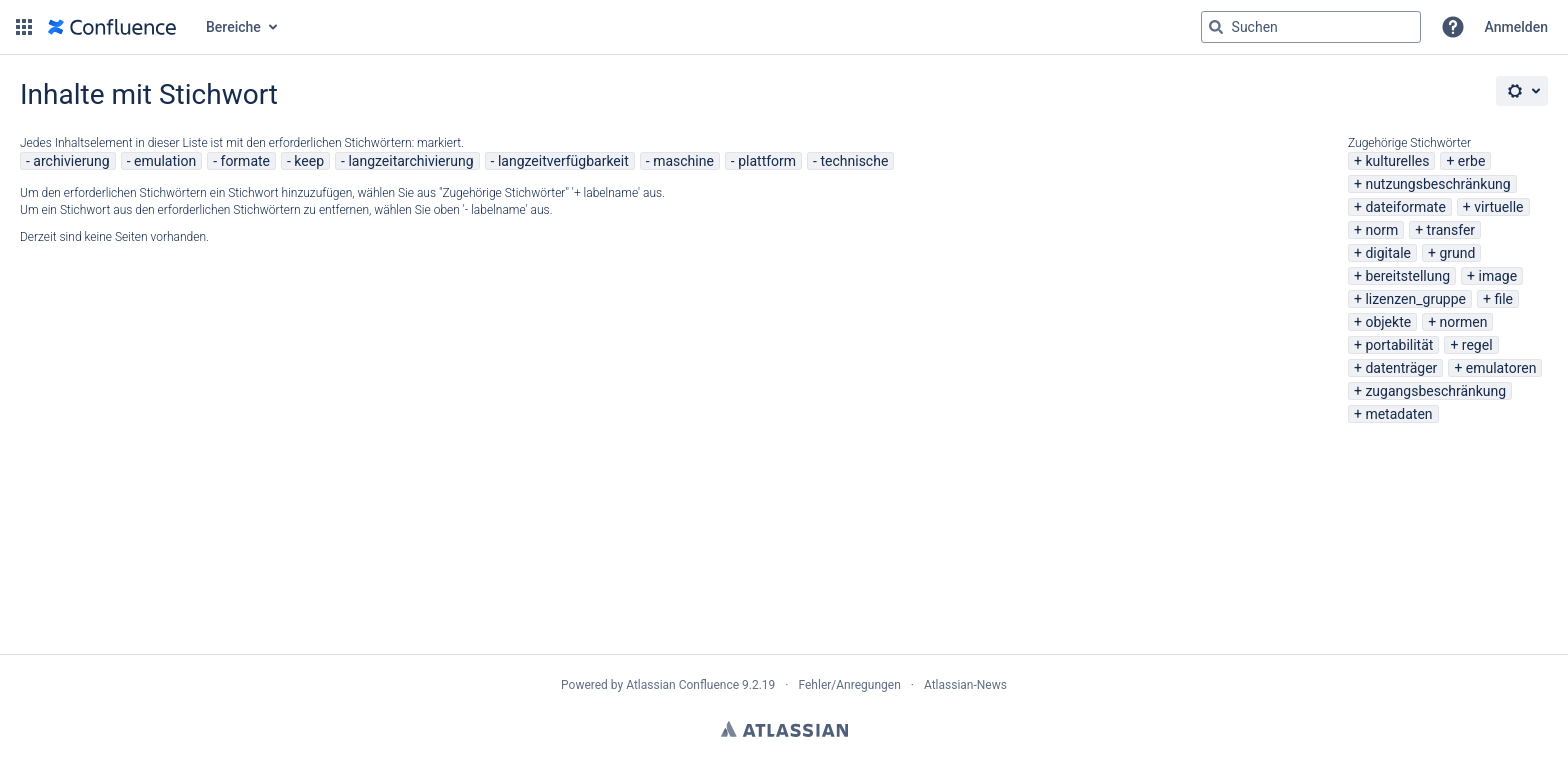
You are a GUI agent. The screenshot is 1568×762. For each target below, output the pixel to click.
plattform (767, 161)
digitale (1388, 253)
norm (1381, 230)
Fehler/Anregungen (850, 685)
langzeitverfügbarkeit (563, 161)
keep (309, 161)
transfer (1451, 230)
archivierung (71, 161)
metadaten (1398, 414)
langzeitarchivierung (410, 161)
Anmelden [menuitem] (1516, 27)
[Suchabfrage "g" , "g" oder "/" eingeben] (1311, 27)
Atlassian (784, 729)
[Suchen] (1216, 27)
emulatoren (1501, 368)
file (1503, 299)
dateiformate (1405, 207)
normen (1464, 322)
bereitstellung (1407, 276)
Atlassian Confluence (682, 685)
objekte (1388, 322)
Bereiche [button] (233, 27)
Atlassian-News (965, 685)
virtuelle (1498, 207)
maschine (683, 161)
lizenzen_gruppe (1415, 299)
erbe (1471, 161)
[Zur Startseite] (112, 27)
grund (1457, 253)
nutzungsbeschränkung (1437, 184)
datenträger (1401, 368)
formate (246, 161)
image (1498, 276)
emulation (165, 161)
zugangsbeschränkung (1435, 391)
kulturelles (1397, 161)
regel (1477, 345)
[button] (24, 27)
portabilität (1399, 345)
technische (854, 161)
